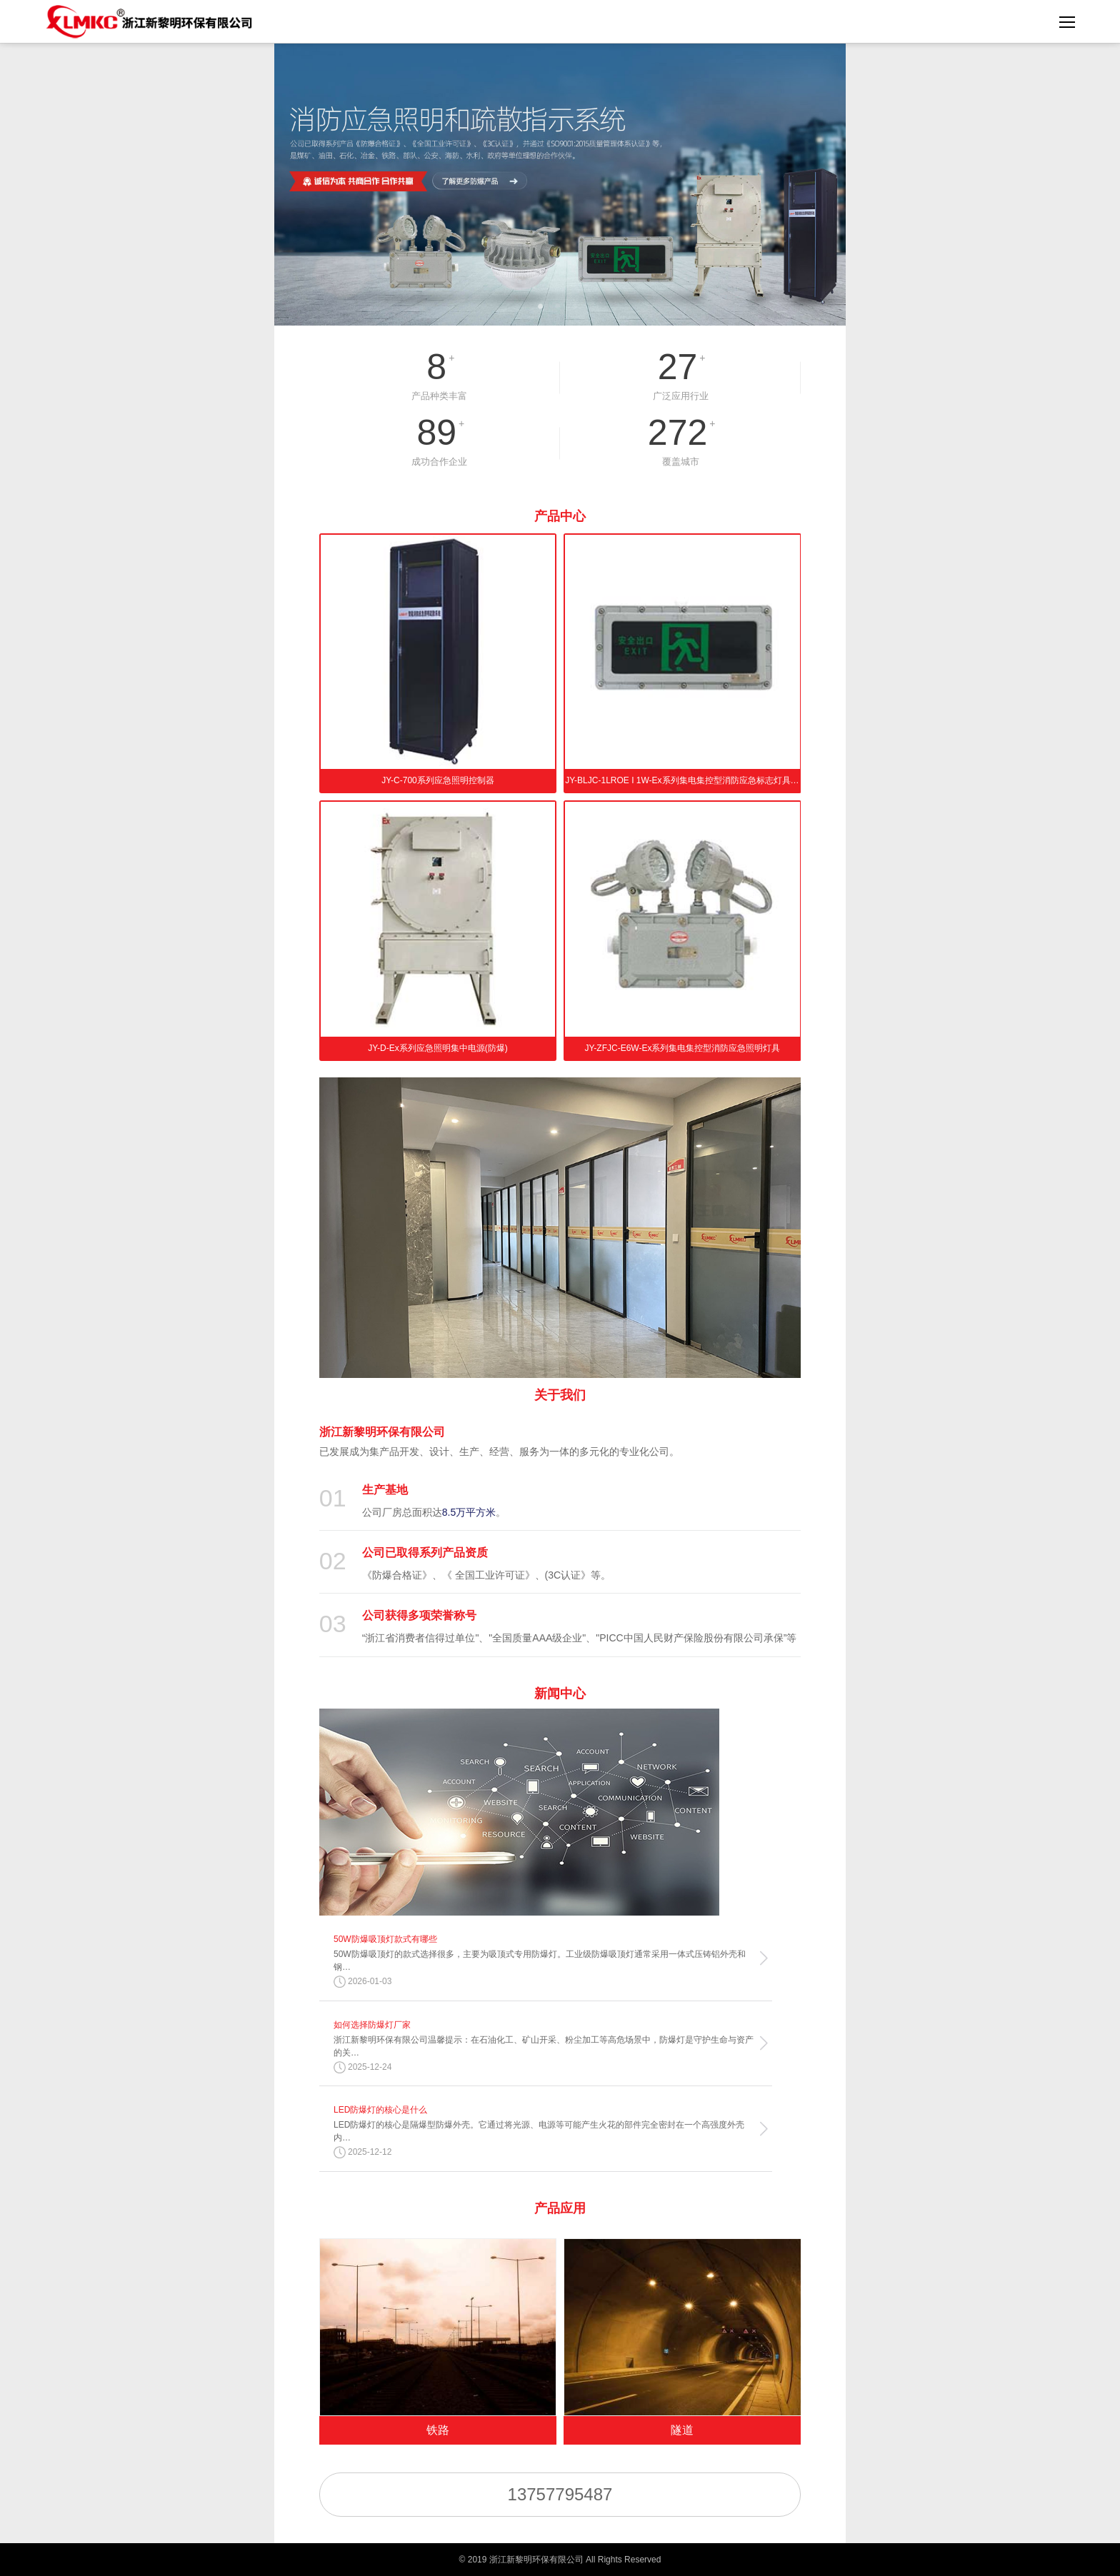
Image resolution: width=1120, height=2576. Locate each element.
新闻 (560, 1693)
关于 (560, 1395)
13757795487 (560, 2494)
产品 (560, 516)
